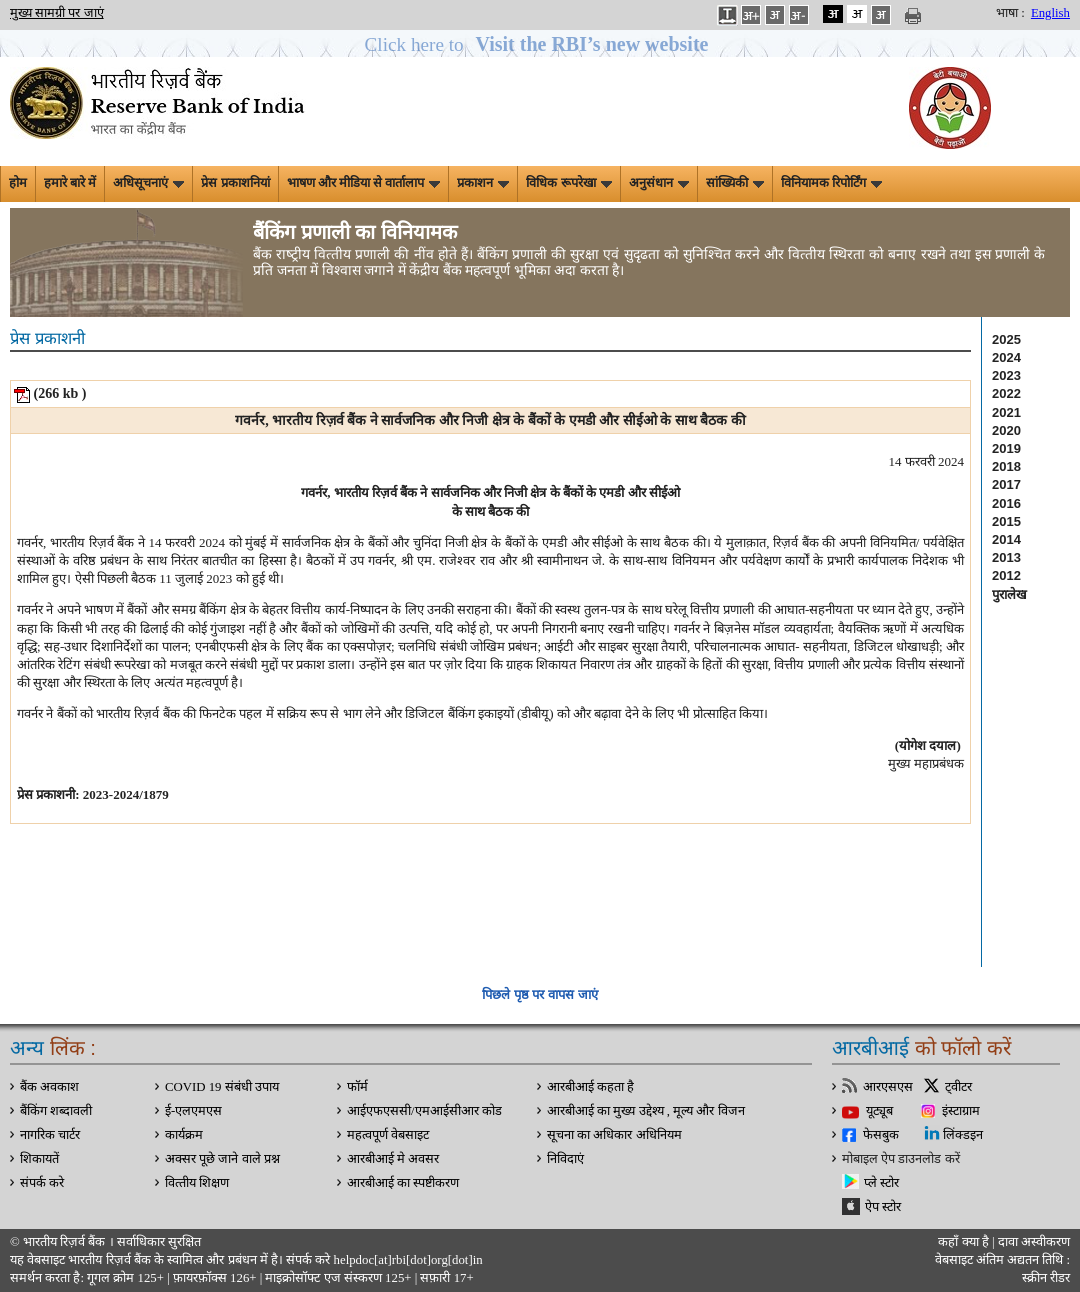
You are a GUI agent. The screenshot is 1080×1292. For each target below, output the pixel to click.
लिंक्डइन (963, 1135)
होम (18, 183)
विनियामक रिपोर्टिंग (831, 183)
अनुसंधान (659, 183)
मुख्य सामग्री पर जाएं (57, 13)
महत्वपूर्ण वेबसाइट (388, 1135)
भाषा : (1010, 13)
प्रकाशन (483, 183)
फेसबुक (881, 1135)
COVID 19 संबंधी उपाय (222, 1087)
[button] (540, 44)
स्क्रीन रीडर (1046, 1278)
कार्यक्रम (184, 1135)
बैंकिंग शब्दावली (56, 1111)
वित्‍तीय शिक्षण (197, 1183)
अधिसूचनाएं (148, 183)
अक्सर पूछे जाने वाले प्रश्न (222, 1159)
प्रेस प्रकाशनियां (235, 183)
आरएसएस (888, 1087)
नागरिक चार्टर (50, 1135)
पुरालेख (1009, 594)
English (1050, 13)
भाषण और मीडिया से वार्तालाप (364, 183)
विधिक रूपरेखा (568, 183)
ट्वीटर (958, 1087)
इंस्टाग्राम (961, 1111)
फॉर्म (357, 1087)
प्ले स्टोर (881, 1183)
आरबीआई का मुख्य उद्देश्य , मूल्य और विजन (646, 1111)
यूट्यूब (879, 1111)
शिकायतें (39, 1159)
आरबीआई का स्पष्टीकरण (403, 1183)
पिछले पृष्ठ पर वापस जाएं (539, 994)
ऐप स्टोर (883, 1207)
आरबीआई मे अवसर (393, 1159)
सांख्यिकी (735, 183)
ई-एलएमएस (193, 1111)
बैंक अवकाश (49, 1087)
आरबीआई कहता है (590, 1087)
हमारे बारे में (70, 183)
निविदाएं (565, 1159)
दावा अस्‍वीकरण (1034, 1242)
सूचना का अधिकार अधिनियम (614, 1135)
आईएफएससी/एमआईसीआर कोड (424, 1111)
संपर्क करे (42, 1183)
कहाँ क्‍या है (965, 1242)
